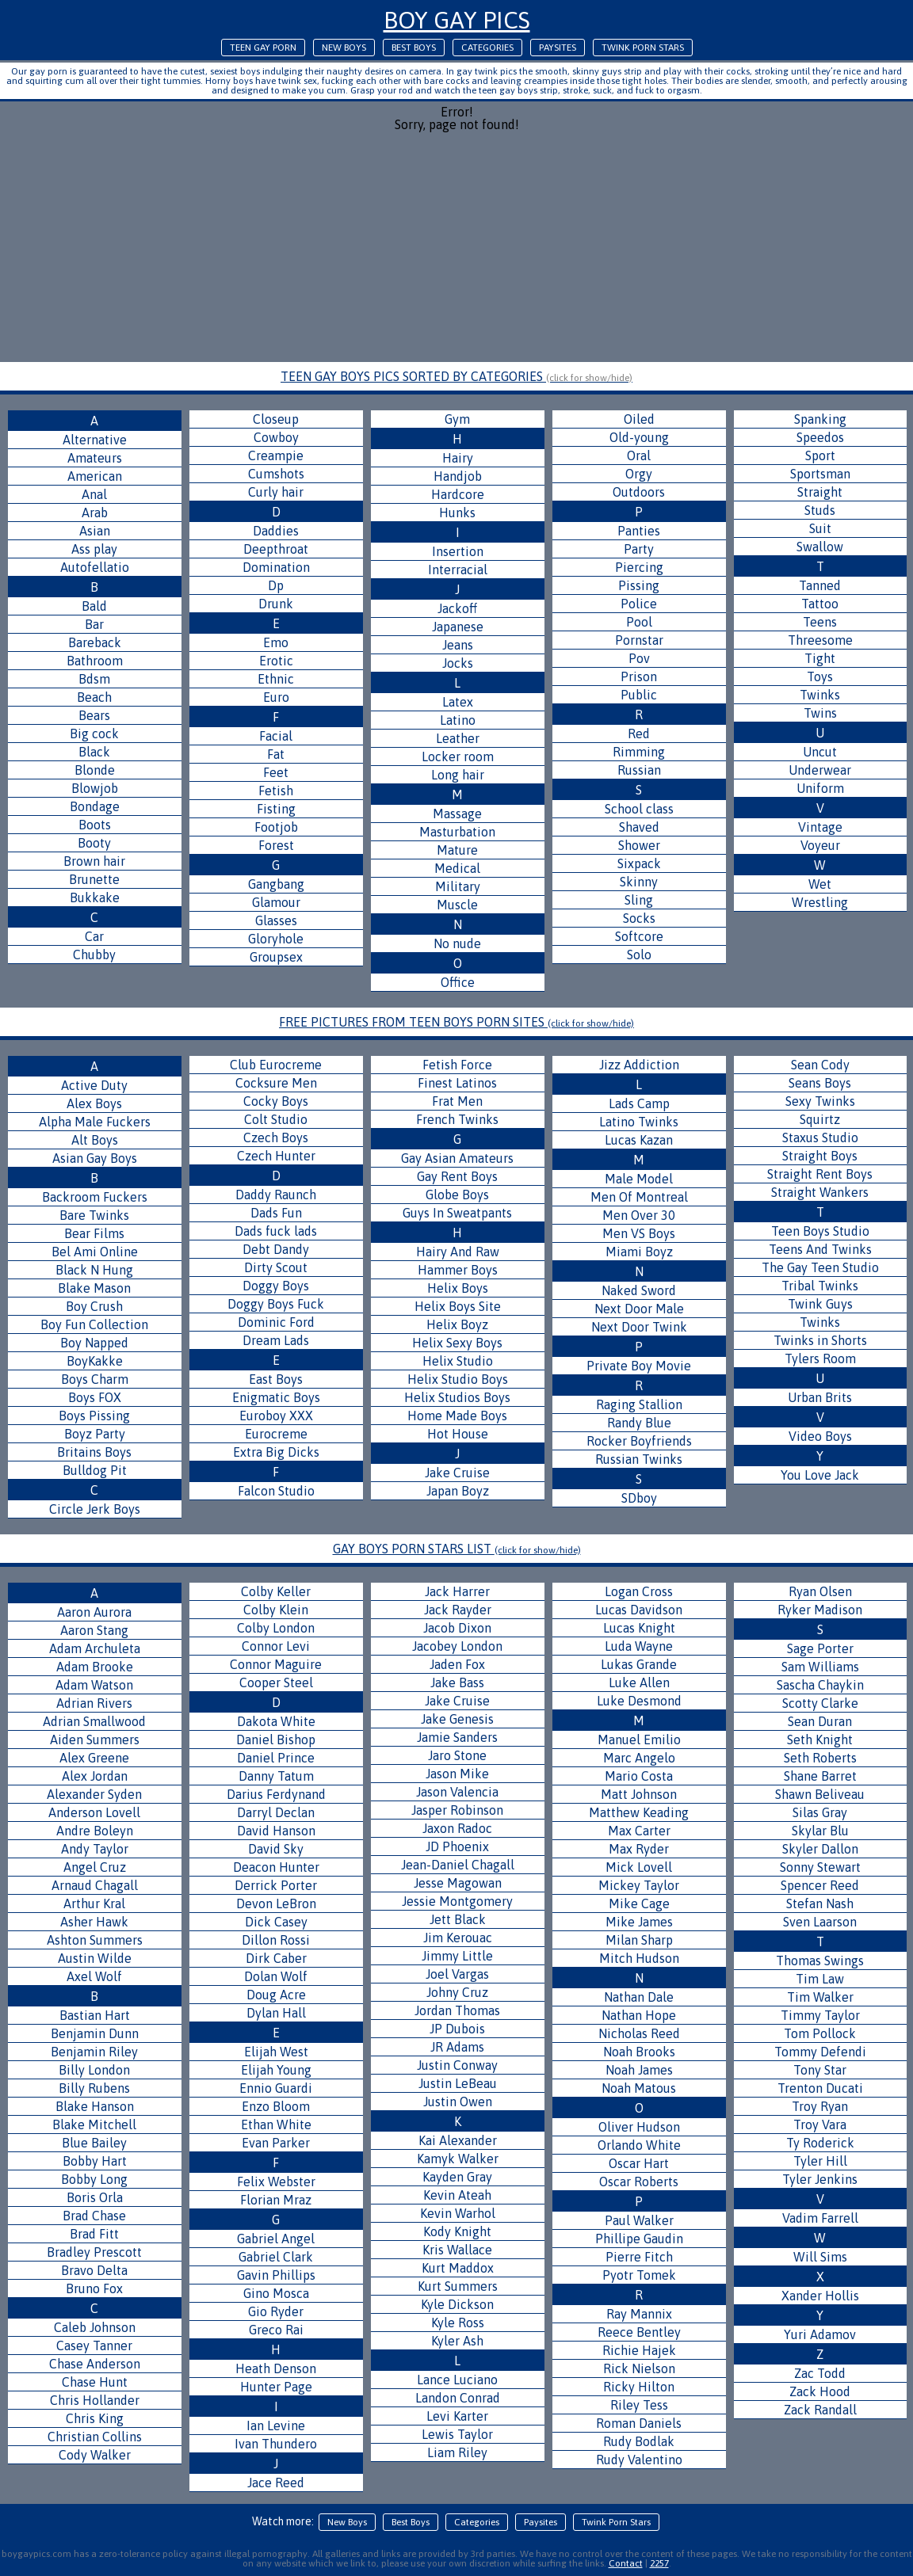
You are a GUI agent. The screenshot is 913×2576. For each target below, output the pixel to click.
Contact (626, 2563)
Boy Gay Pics (457, 19)
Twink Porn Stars (643, 47)
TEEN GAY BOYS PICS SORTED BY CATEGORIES (456, 376)
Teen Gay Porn (263, 47)
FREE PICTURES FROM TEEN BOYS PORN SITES (456, 1022)
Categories (487, 47)
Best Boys (414, 47)
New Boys (344, 47)
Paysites (557, 47)
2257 (659, 2563)
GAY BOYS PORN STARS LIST (457, 1548)
